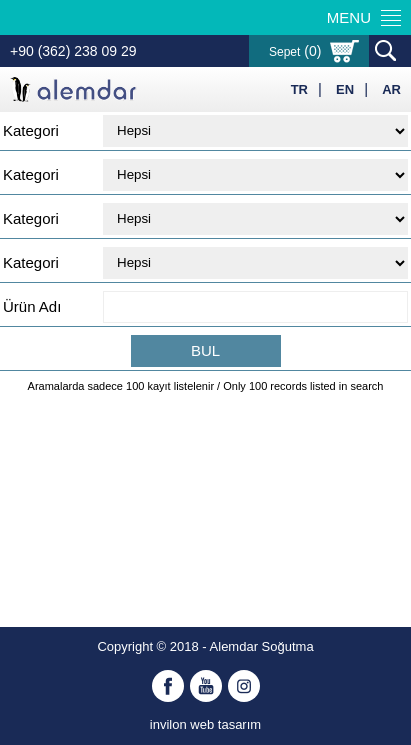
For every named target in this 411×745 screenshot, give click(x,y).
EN (345, 89)
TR (299, 89)
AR (391, 89)
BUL (205, 350)
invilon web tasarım (205, 724)
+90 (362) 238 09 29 (73, 51)
